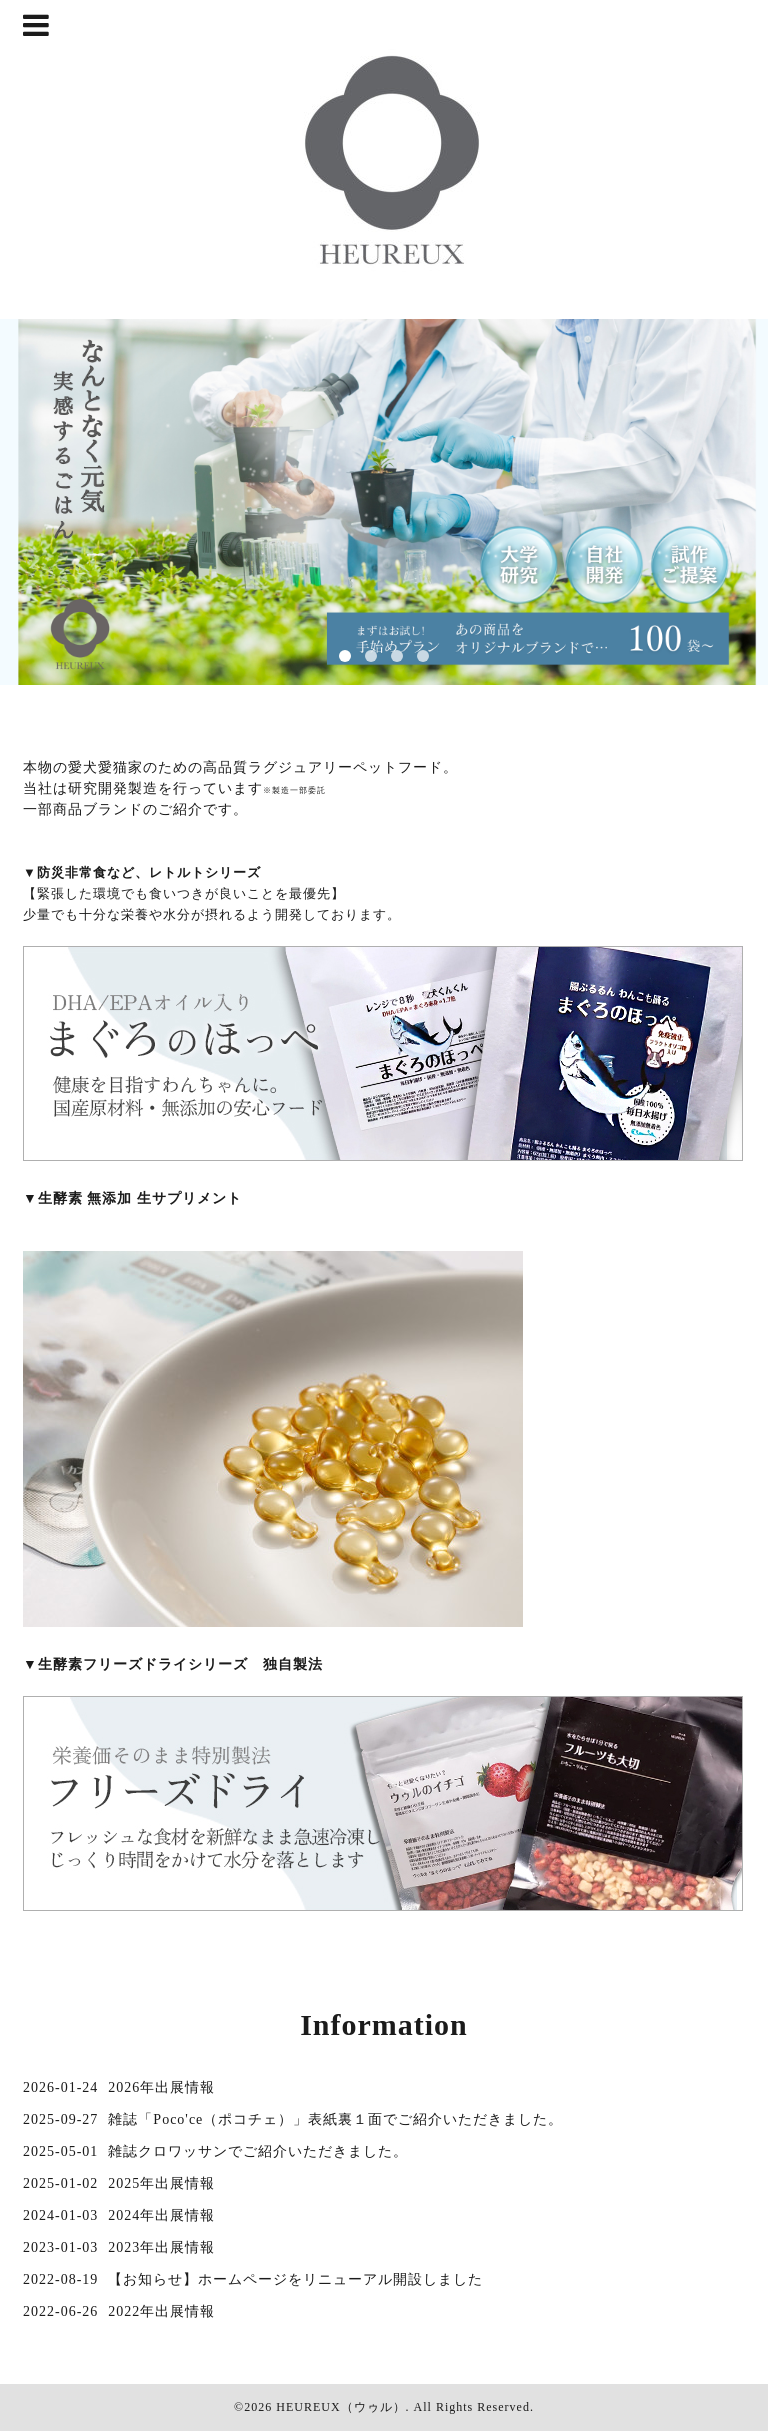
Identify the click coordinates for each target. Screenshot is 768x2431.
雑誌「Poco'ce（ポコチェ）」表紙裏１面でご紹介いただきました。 (335, 2119)
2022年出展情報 (161, 2311)
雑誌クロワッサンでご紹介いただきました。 (258, 2151)
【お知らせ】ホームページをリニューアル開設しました (295, 2279)
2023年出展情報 (161, 2247)
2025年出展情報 (161, 2183)
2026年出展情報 (161, 2087)
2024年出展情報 (161, 2215)
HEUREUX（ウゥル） (340, 2407)
